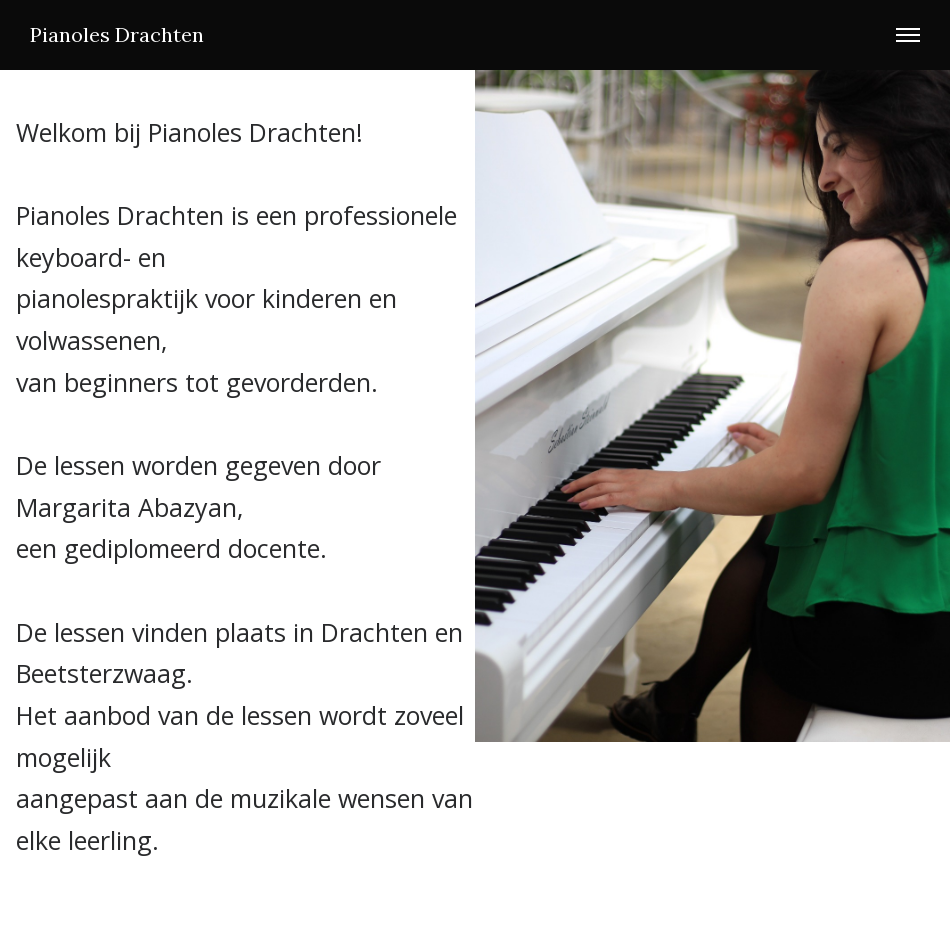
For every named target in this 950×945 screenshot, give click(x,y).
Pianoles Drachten (117, 35)
